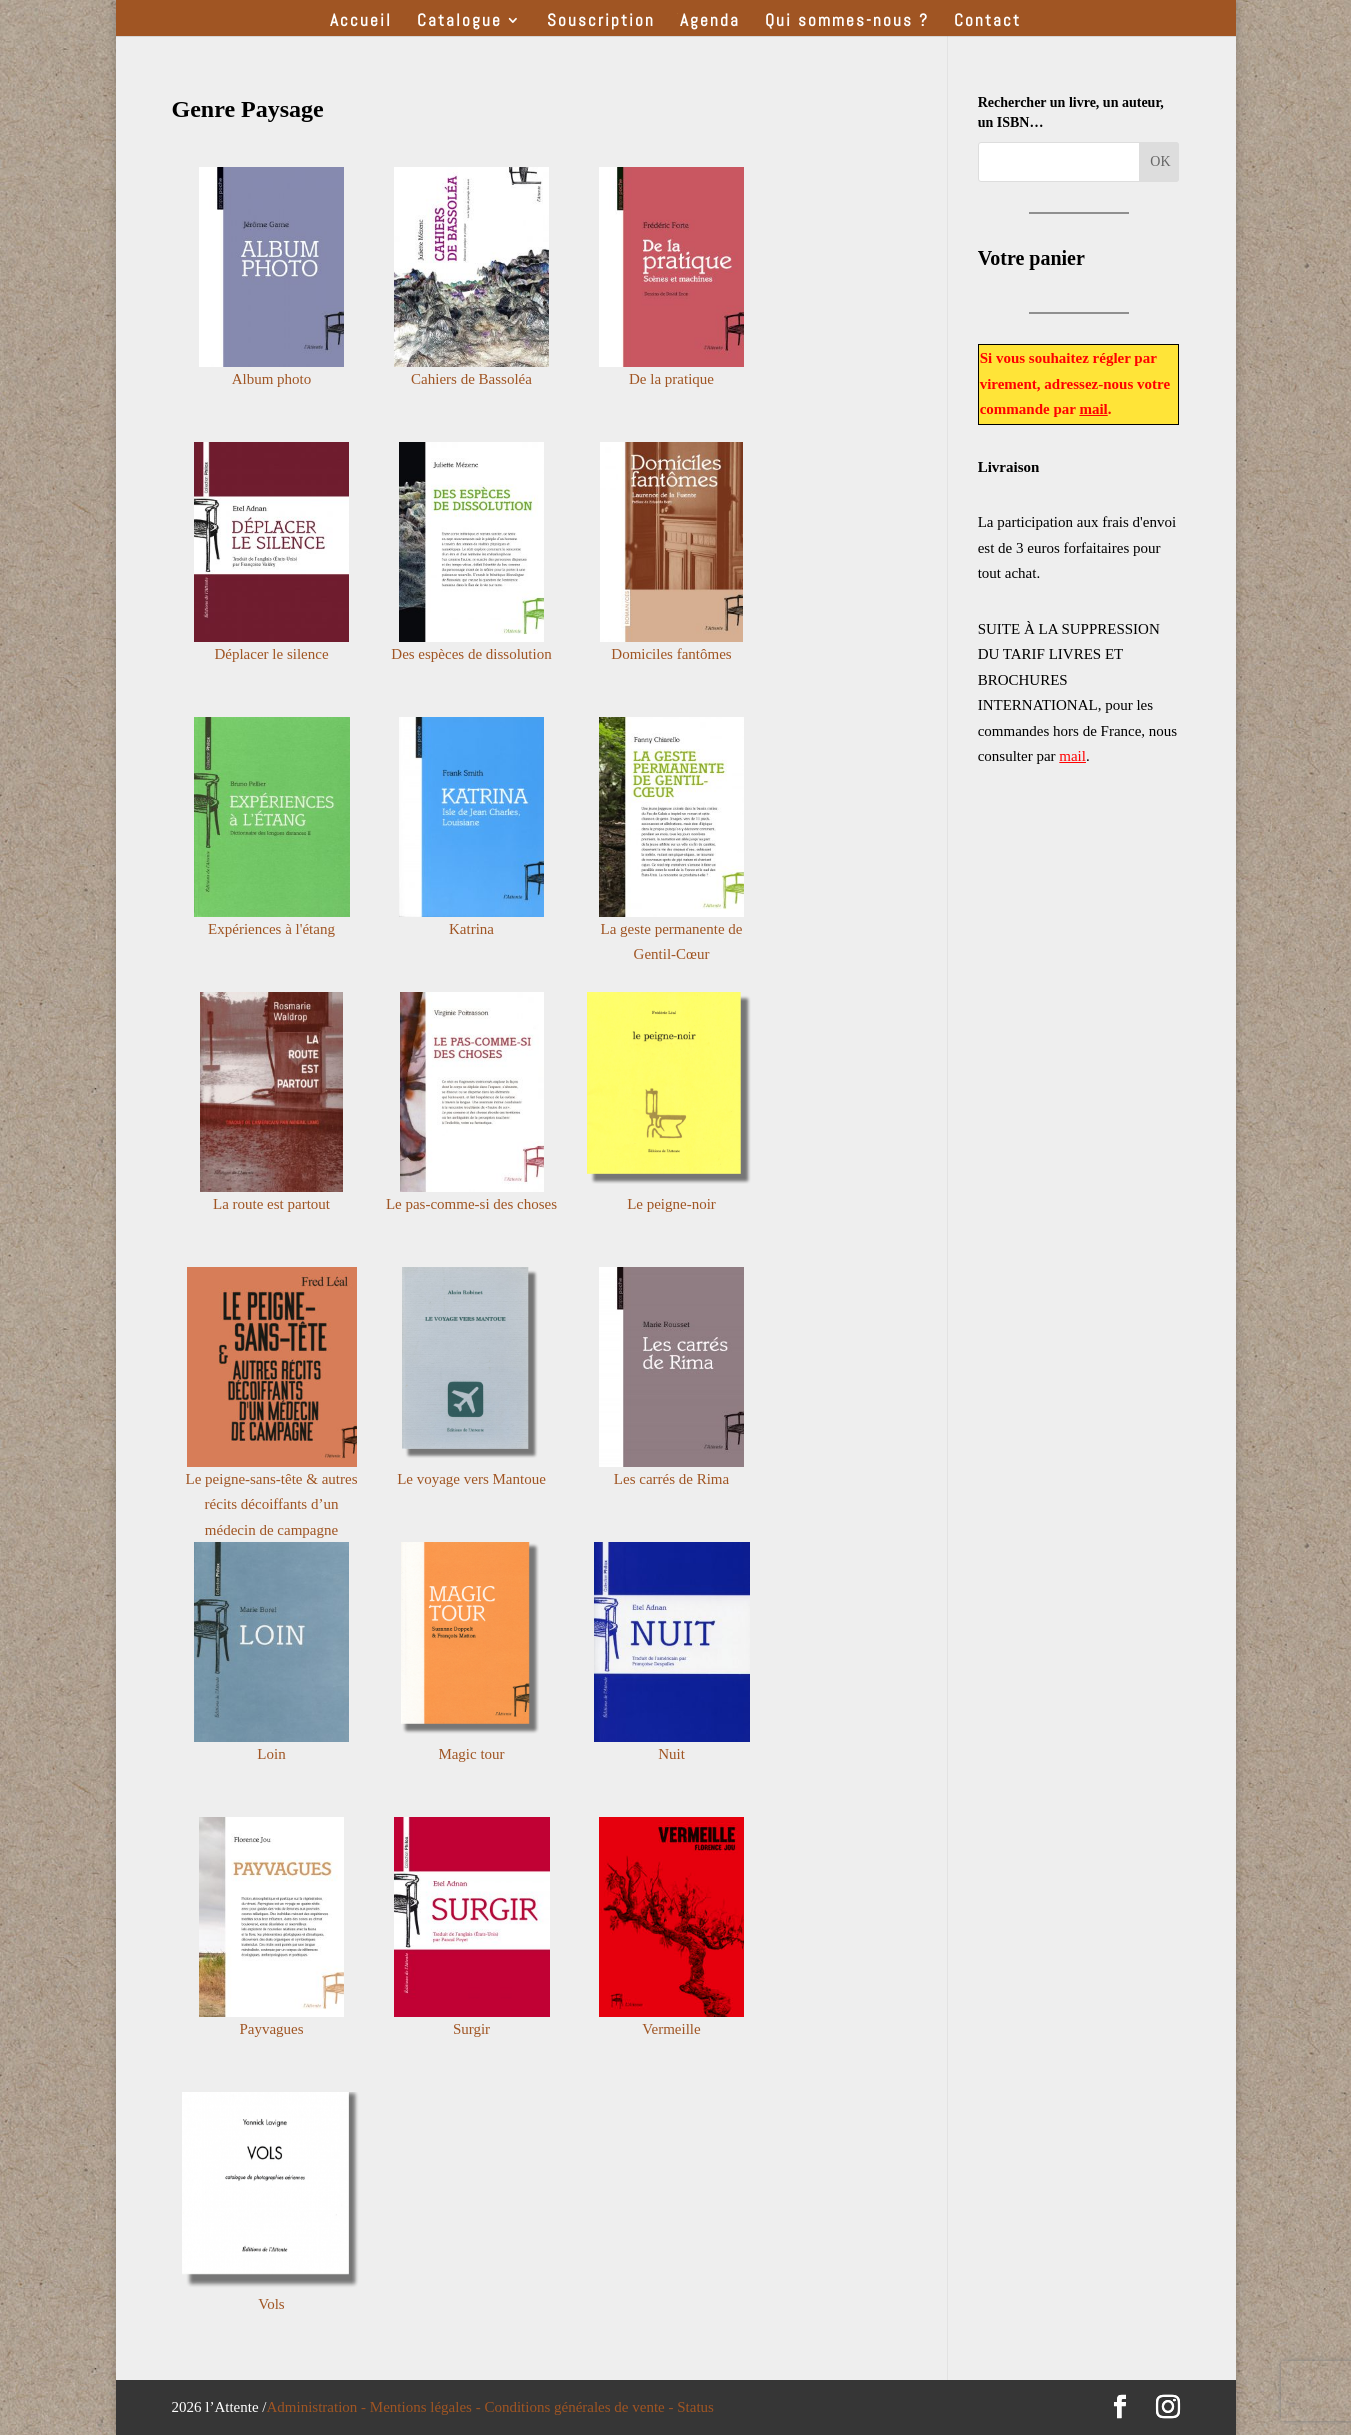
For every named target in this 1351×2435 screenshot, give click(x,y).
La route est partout (271, 1204)
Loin (271, 1754)
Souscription (601, 22)
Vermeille (671, 2029)
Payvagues (271, 2029)
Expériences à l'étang (271, 929)
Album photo (272, 379)
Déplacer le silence (271, 654)
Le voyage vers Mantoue (471, 1479)
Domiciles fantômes (671, 654)
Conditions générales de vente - (580, 2407)
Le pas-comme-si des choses (471, 1204)
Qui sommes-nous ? (847, 22)
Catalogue (459, 22)
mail (1093, 409)
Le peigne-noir (671, 1204)
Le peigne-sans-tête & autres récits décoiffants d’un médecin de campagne (271, 1504)
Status (695, 2407)
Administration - (317, 2407)
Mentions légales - (427, 2407)
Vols (271, 2304)
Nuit (671, 1754)
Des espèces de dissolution (471, 654)
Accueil (361, 22)
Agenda (710, 22)
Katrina (471, 929)
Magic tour (471, 1754)
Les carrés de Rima (671, 1479)
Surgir (471, 2029)
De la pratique (671, 379)
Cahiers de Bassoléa (471, 379)
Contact (987, 22)
